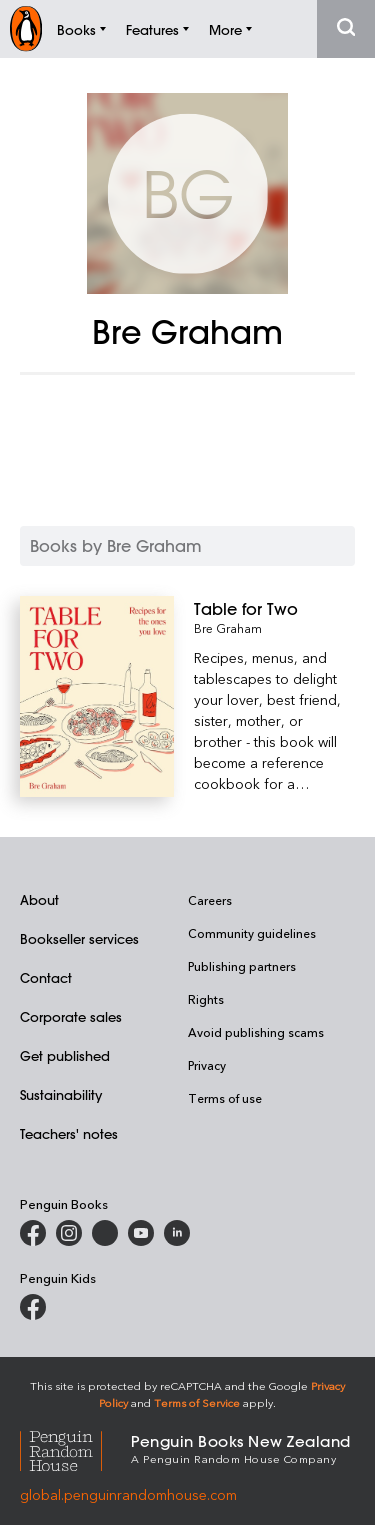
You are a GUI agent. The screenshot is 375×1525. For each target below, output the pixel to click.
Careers (210, 900)
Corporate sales (71, 1016)
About (39, 899)
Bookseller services (79, 938)
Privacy (207, 1065)
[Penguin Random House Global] (75, 1447)
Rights (206, 999)
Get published (65, 1055)
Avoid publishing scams (256, 1032)
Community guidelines (252, 933)
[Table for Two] (274, 609)
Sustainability (61, 1094)
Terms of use (225, 1098)
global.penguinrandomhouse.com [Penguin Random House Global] (128, 1494)
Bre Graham (228, 628)
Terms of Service (197, 1402)
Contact (46, 977)
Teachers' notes (69, 1133)
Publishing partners (242, 966)
